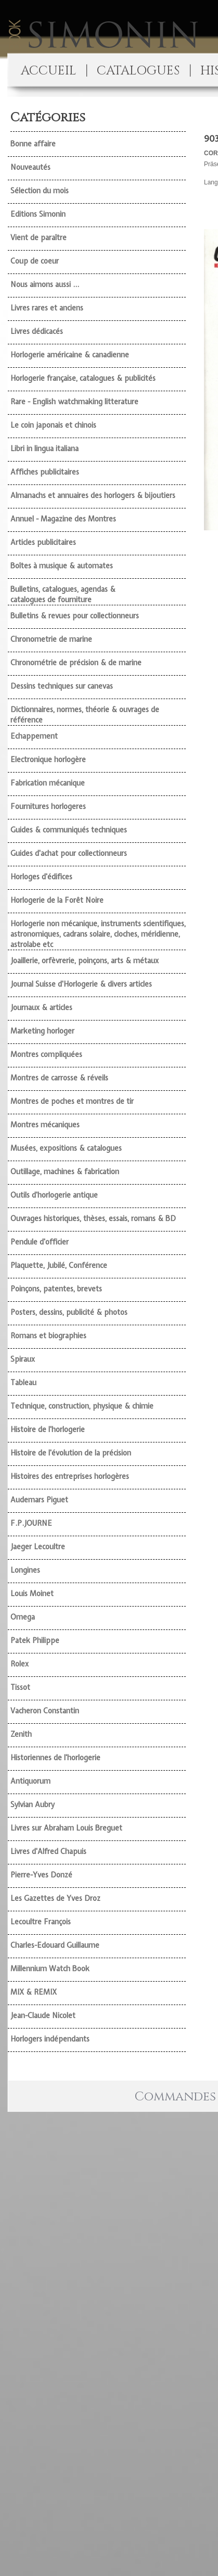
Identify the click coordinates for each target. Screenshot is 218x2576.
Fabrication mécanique (47, 783)
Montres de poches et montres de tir (72, 1101)
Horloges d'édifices (41, 876)
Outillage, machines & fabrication (64, 1171)
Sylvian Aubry (32, 1804)
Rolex (19, 1664)
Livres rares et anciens (46, 308)
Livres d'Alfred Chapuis (48, 1851)
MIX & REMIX (33, 1992)
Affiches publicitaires (44, 472)
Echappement (34, 736)
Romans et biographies (48, 1335)
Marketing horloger (42, 1031)
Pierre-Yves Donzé (41, 1875)
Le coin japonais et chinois (53, 425)
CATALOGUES (138, 71)
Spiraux (22, 1359)
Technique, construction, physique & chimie (81, 1406)
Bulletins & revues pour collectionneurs (74, 615)
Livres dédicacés (36, 331)
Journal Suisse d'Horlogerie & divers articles (81, 984)
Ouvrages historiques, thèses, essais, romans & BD (93, 1218)
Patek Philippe (34, 1640)
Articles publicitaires (43, 542)
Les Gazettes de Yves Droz (55, 1898)
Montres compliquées (46, 1054)
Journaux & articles (41, 1007)
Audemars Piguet (39, 1499)
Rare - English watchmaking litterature (74, 401)
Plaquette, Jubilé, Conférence (58, 1265)
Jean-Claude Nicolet (42, 2015)
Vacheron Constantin (44, 1710)
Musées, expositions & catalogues (66, 1148)
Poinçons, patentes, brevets (56, 1288)
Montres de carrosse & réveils (59, 1077)
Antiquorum (30, 1781)
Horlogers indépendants (49, 2039)
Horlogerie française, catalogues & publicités (83, 378)
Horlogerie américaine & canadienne (69, 354)
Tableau (23, 1382)
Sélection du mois (39, 190)
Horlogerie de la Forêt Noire (57, 900)
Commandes (175, 2096)
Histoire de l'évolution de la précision (70, 1453)
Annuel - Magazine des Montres (63, 519)
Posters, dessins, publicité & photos (68, 1312)
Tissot (20, 1687)
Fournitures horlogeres (48, 806)
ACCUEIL (48, 71)
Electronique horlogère (48, 759)
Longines (25, 1570)
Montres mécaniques (45, 1124)
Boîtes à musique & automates (61, 565)
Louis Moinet (32, 1593)
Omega (22, 1617)
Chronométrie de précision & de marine (76, 662)
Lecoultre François (40, 1921)
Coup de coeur (34, 261)
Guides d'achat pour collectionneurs (68, 853)
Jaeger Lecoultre (37, 1546)
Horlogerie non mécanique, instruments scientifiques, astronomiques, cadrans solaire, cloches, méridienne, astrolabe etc (98, 934)
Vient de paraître (38, 237)
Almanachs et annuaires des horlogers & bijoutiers (92, 495)
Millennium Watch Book (49, 1968)
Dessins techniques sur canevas (61, 686)
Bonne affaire (33, 143)
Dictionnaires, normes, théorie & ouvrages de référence (84, 715)
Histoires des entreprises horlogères (69, 1476)
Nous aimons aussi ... (44, 284)
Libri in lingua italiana (44, 448)
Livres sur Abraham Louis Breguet (66, 1828)
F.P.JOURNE (31, 1523)
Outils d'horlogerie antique (54, 1195)
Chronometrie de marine (51, 639)
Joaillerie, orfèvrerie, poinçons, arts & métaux (84, 960)
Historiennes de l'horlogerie (55, 1757)
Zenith (21, 1734)
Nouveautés (30, 167)
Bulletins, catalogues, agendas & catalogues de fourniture (63, 594)
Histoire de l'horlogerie (47, 1429)
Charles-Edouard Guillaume (54, 1945)
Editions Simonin (38, 214)
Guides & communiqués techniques (68, 830)
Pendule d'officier (39, 1242)
